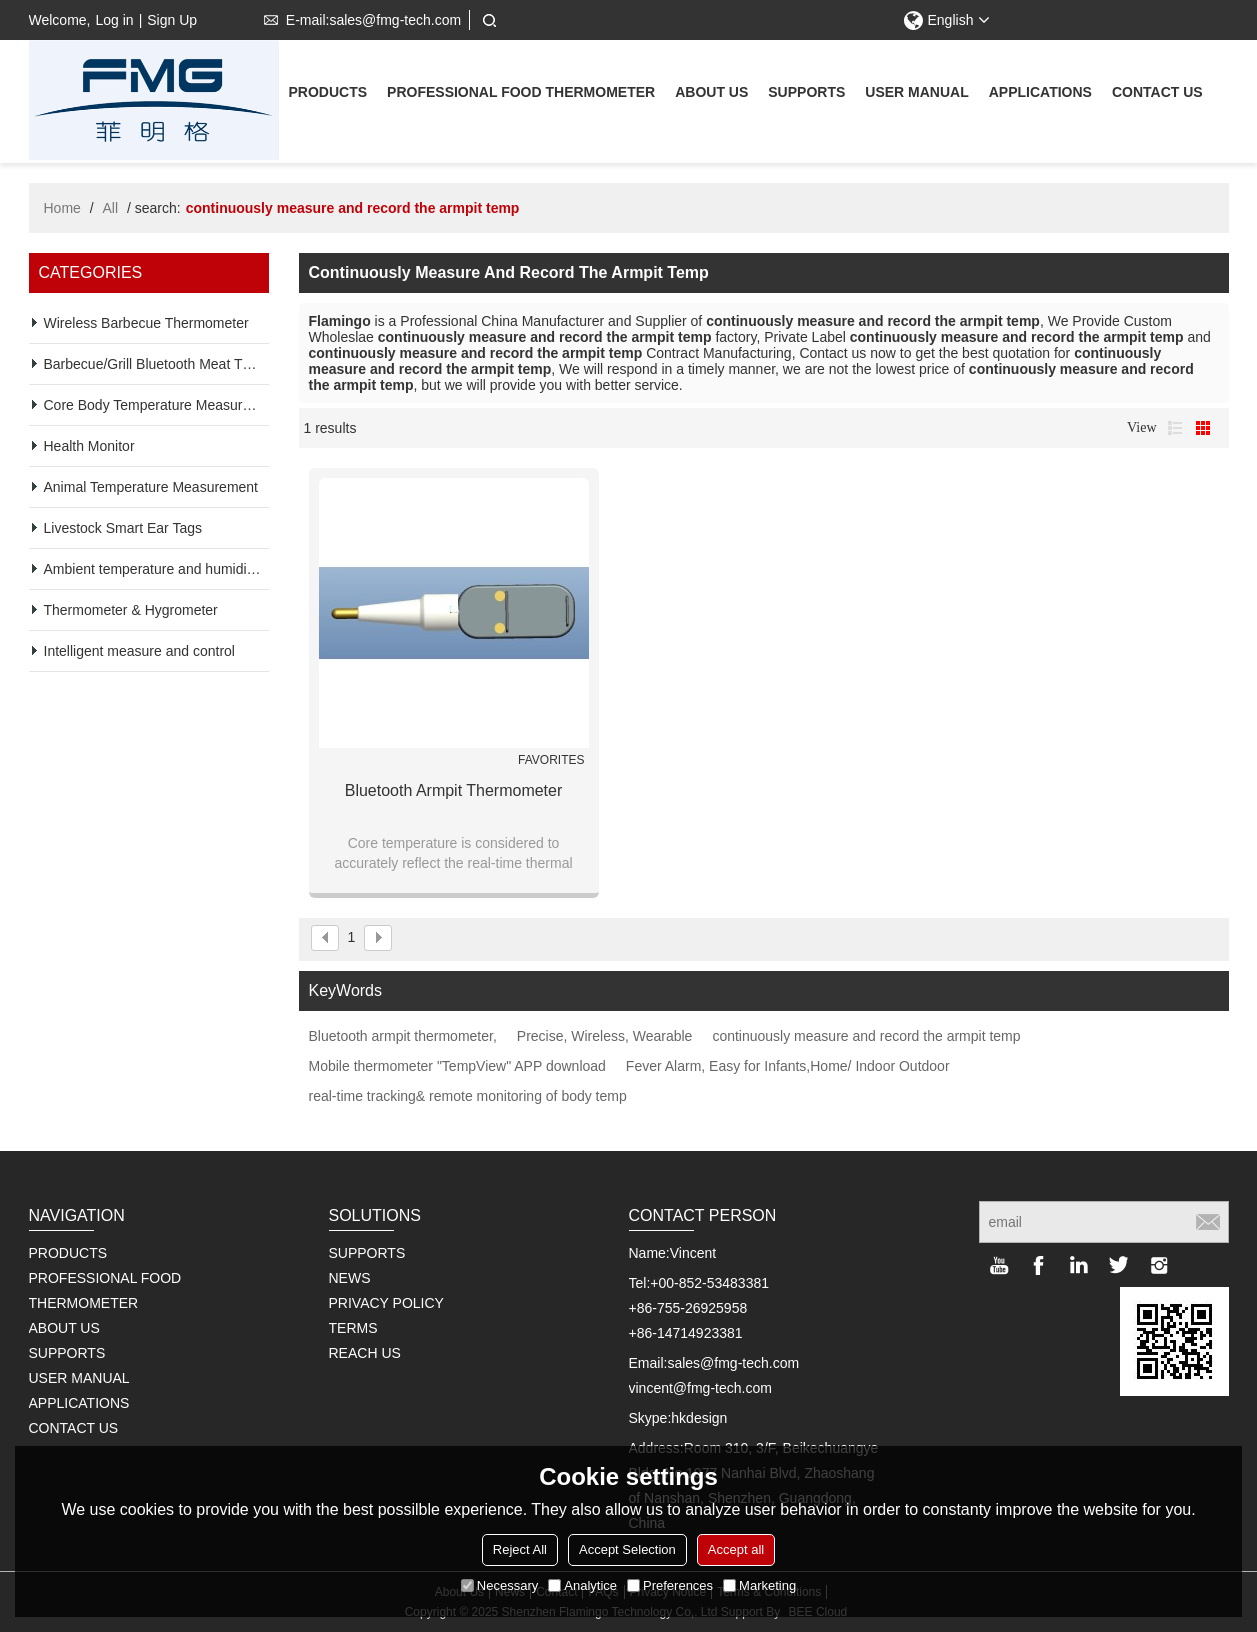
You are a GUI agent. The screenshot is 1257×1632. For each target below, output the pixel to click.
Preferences (670, 1585)
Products (328, 94)
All (111, 208)
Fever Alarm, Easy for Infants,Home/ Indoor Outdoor (788, 1066)
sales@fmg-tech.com (733, 1363)
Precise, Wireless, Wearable (605, 1036)
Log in (114, 20)
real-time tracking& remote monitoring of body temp (468, 1096)
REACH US (365, 1353)
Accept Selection (627, 1549)
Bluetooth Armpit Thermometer (454, 790)
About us (711, 94)
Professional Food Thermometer (521, 94)
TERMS (353, 1328)
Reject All (520, 1549)
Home (62, 208)
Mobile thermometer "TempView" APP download (457, 1066)
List (1175, 428)
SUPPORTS (367, 1253)
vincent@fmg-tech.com (700, 1388)
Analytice (582, 1585)
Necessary (499, 1585)
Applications (1040, 94)
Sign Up (172, 20)
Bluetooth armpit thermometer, (403, 1036)
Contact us (1157, 94)
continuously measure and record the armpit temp (866, 1036)
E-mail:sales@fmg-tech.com (358, 20)
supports (806, 94)
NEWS (350, 1278)
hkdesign (699, 1418)
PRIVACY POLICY (386, 1303)
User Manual (916, 94)
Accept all (736, 1549)
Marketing (759, 1585)
